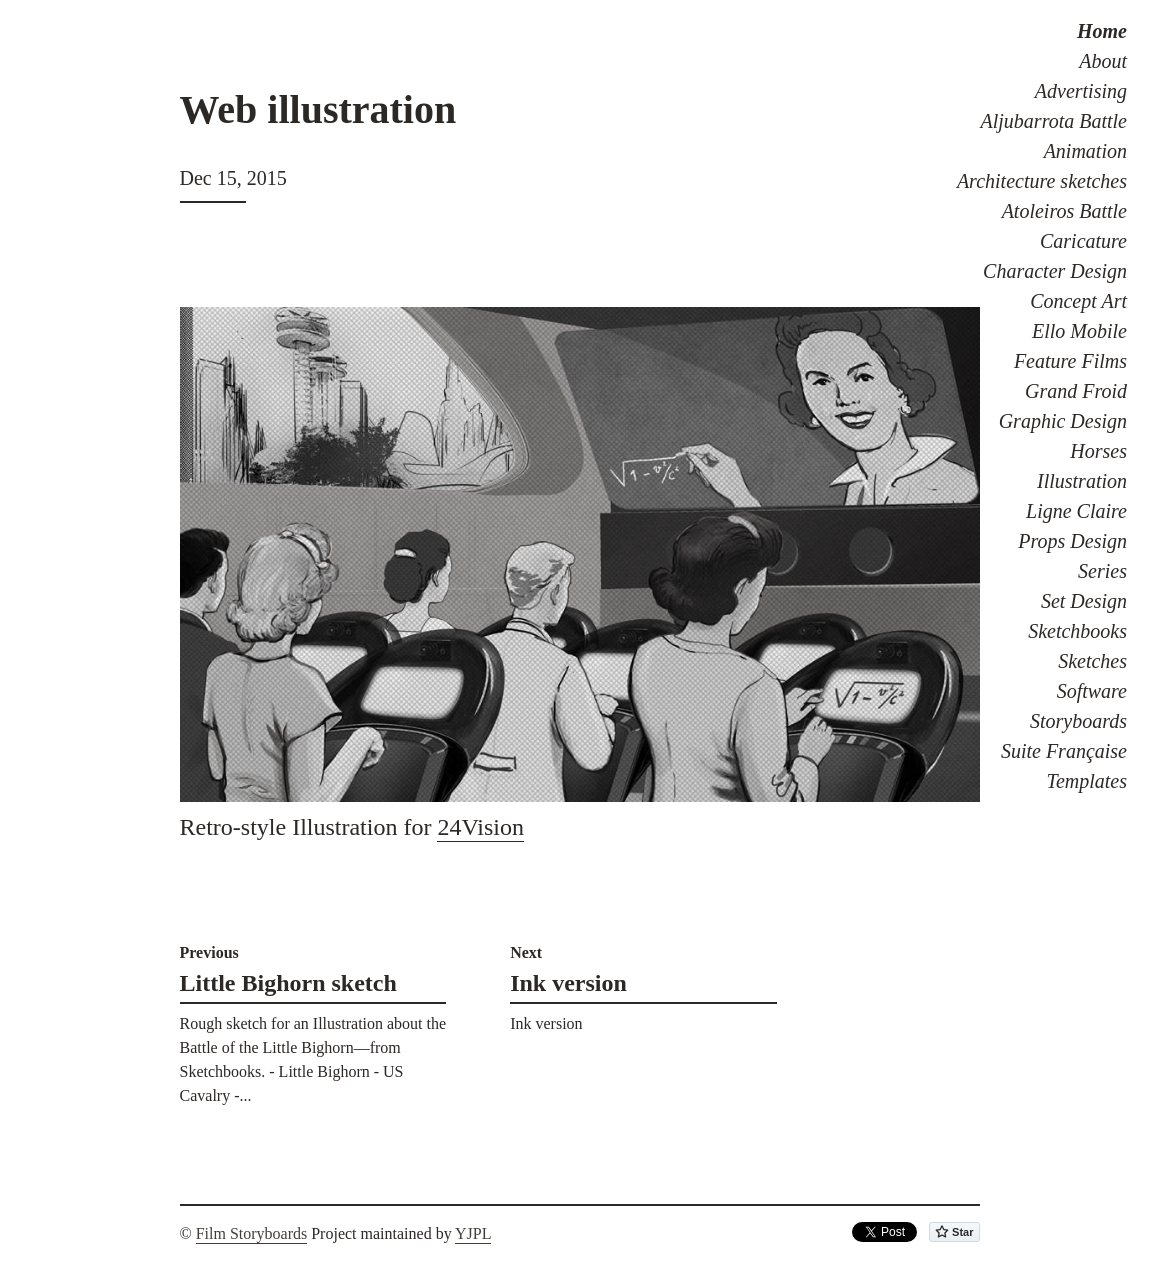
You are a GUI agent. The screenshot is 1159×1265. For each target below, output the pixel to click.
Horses (1098, 451)
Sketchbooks (1077, 631)
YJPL (473, 1233)
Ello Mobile (1079, 331)
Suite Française (1064, 751)
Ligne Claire (1076, 511)
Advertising (1081, 91)
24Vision (480, 827)
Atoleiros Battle (1064, 211)
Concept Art (1078, 301)
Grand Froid (1076, 391)
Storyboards (1078, 721)
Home (1102, 31)
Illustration (1082, 481)
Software (1092, 691)
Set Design (1084, 601)
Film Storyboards (252, 1233)
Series (1102, 571)
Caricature (1083, 241)
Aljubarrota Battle (1054, 121)
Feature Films (1070, 361)
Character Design (1055, 271)
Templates (1087, 781)
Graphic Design (1063, 421)
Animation (1085, 151)
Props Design (1072, 541)
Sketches (1092, 661)
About (1103, 61)
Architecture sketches (1042, 181)
